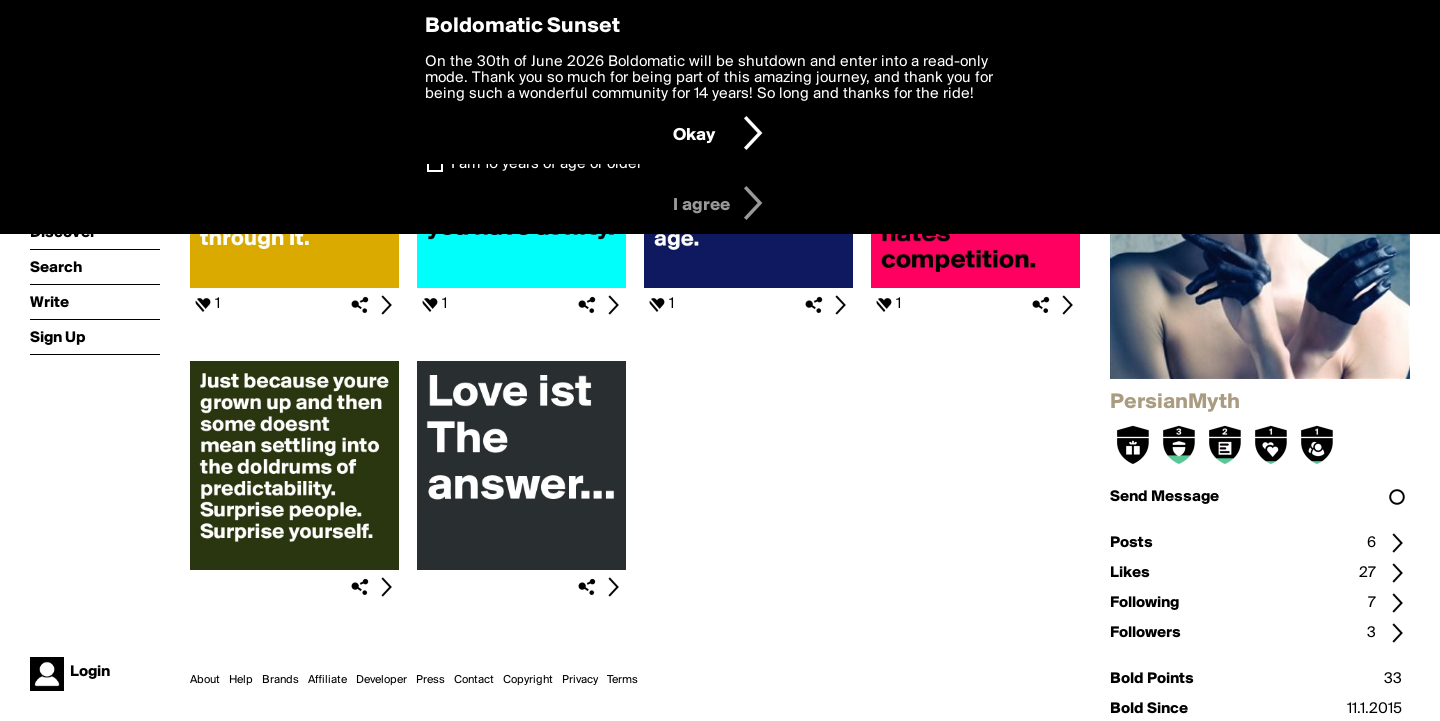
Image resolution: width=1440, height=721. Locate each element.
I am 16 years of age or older (546, 164)
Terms (622, 680)
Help (241, 680)
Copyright (528, 680)
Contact (474, 680)
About (205, 680)
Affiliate (327, 680)
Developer (381, 680)
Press (430, 680)
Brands (280, 680)
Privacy (580, 680)
